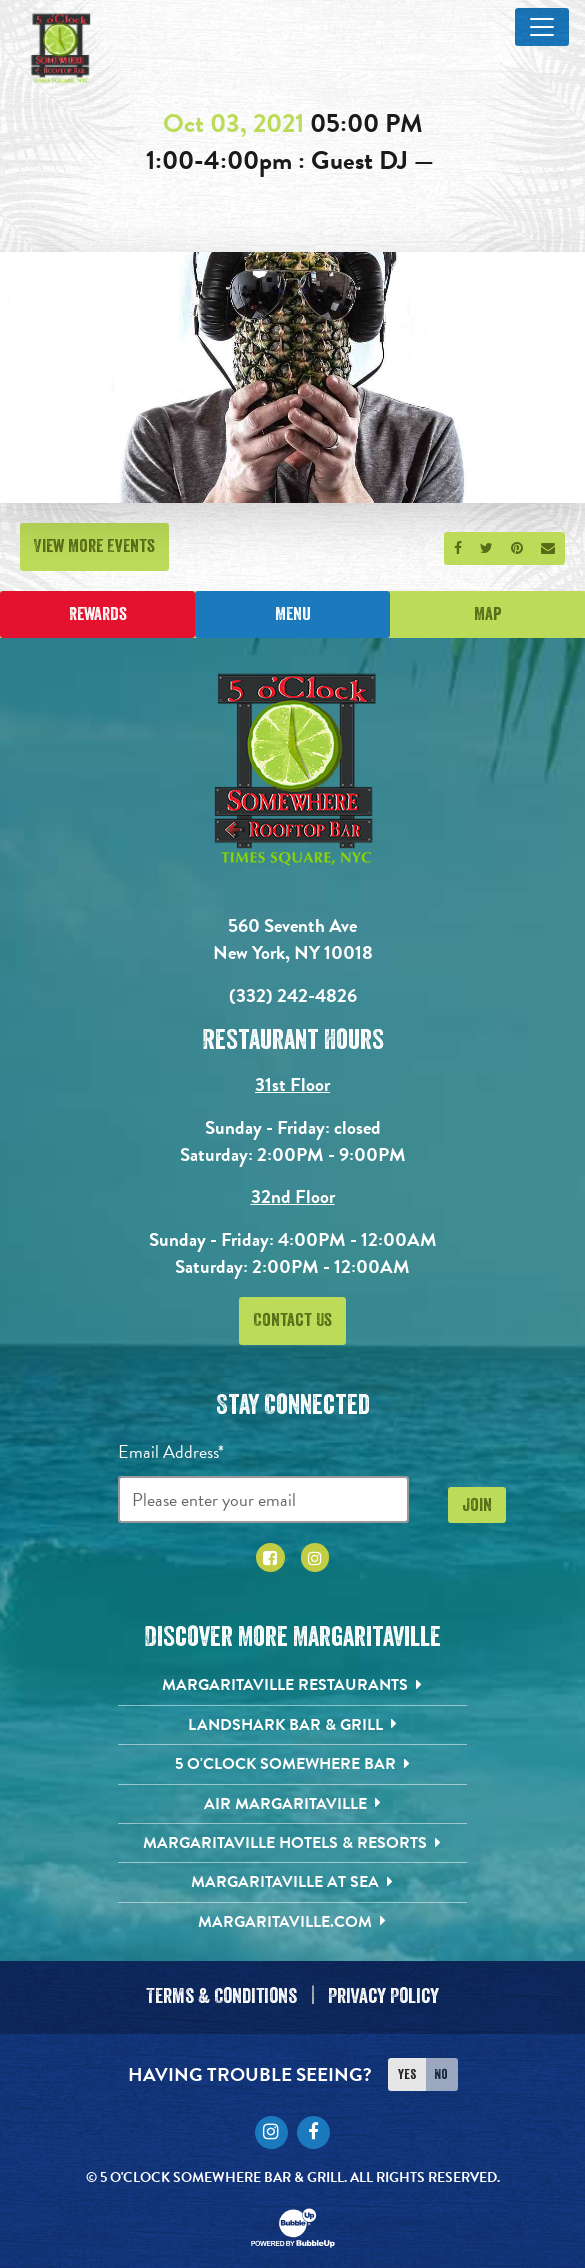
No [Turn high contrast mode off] (441, 2068)
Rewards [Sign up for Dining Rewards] (98, 614)
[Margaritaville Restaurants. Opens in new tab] (292, 1685)
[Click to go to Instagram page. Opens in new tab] (315, 1557)
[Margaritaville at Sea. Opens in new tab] (292, 1882)
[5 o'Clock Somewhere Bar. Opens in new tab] (292, 1764)
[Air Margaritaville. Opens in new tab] (292, 1804)
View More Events (94, 546)
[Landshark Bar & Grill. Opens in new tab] (292, 1725)
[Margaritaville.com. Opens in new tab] (292, 1922)
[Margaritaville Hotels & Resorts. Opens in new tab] (292, 1843)
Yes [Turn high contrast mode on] (407, 2068)
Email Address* (171, 1451)
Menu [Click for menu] (293, 614)
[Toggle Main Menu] (542, 27)
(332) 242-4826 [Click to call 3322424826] (293, 995)
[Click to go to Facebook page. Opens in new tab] (270, 1557)
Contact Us (292, 1320)
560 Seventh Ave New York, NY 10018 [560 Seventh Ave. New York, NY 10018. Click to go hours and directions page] (293, 939)
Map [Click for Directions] (488, 614)
